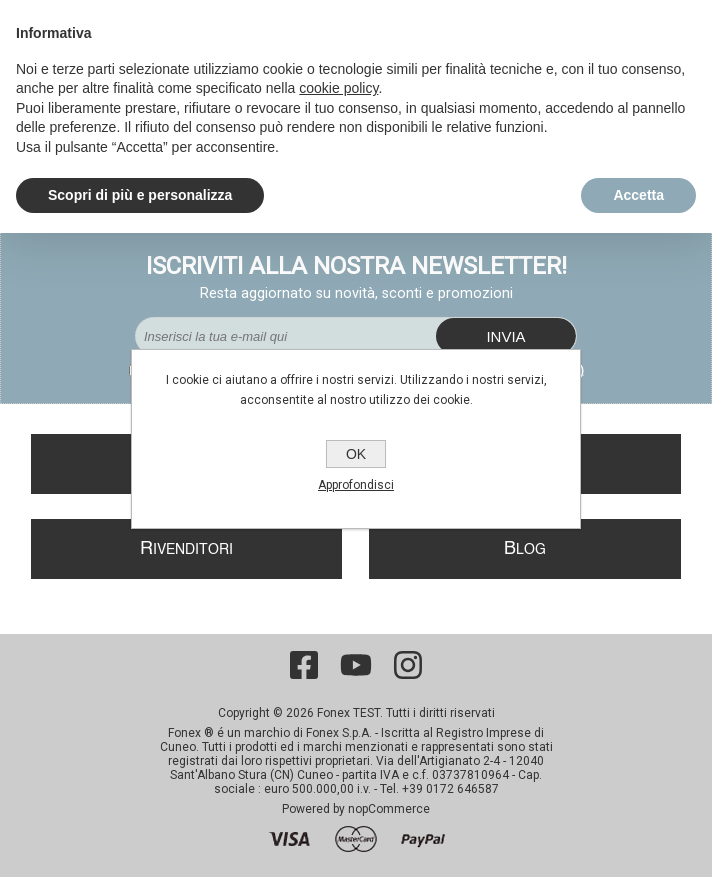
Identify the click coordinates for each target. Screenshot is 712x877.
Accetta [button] (638, 195)
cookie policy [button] (338, 88)
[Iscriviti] (286, 336)
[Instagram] (408, 665)
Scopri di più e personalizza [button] (140, 195)
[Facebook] (304, 665)
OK (356, 454)
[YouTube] (356, 665)
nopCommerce (389, 809)
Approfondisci (356, 485)
